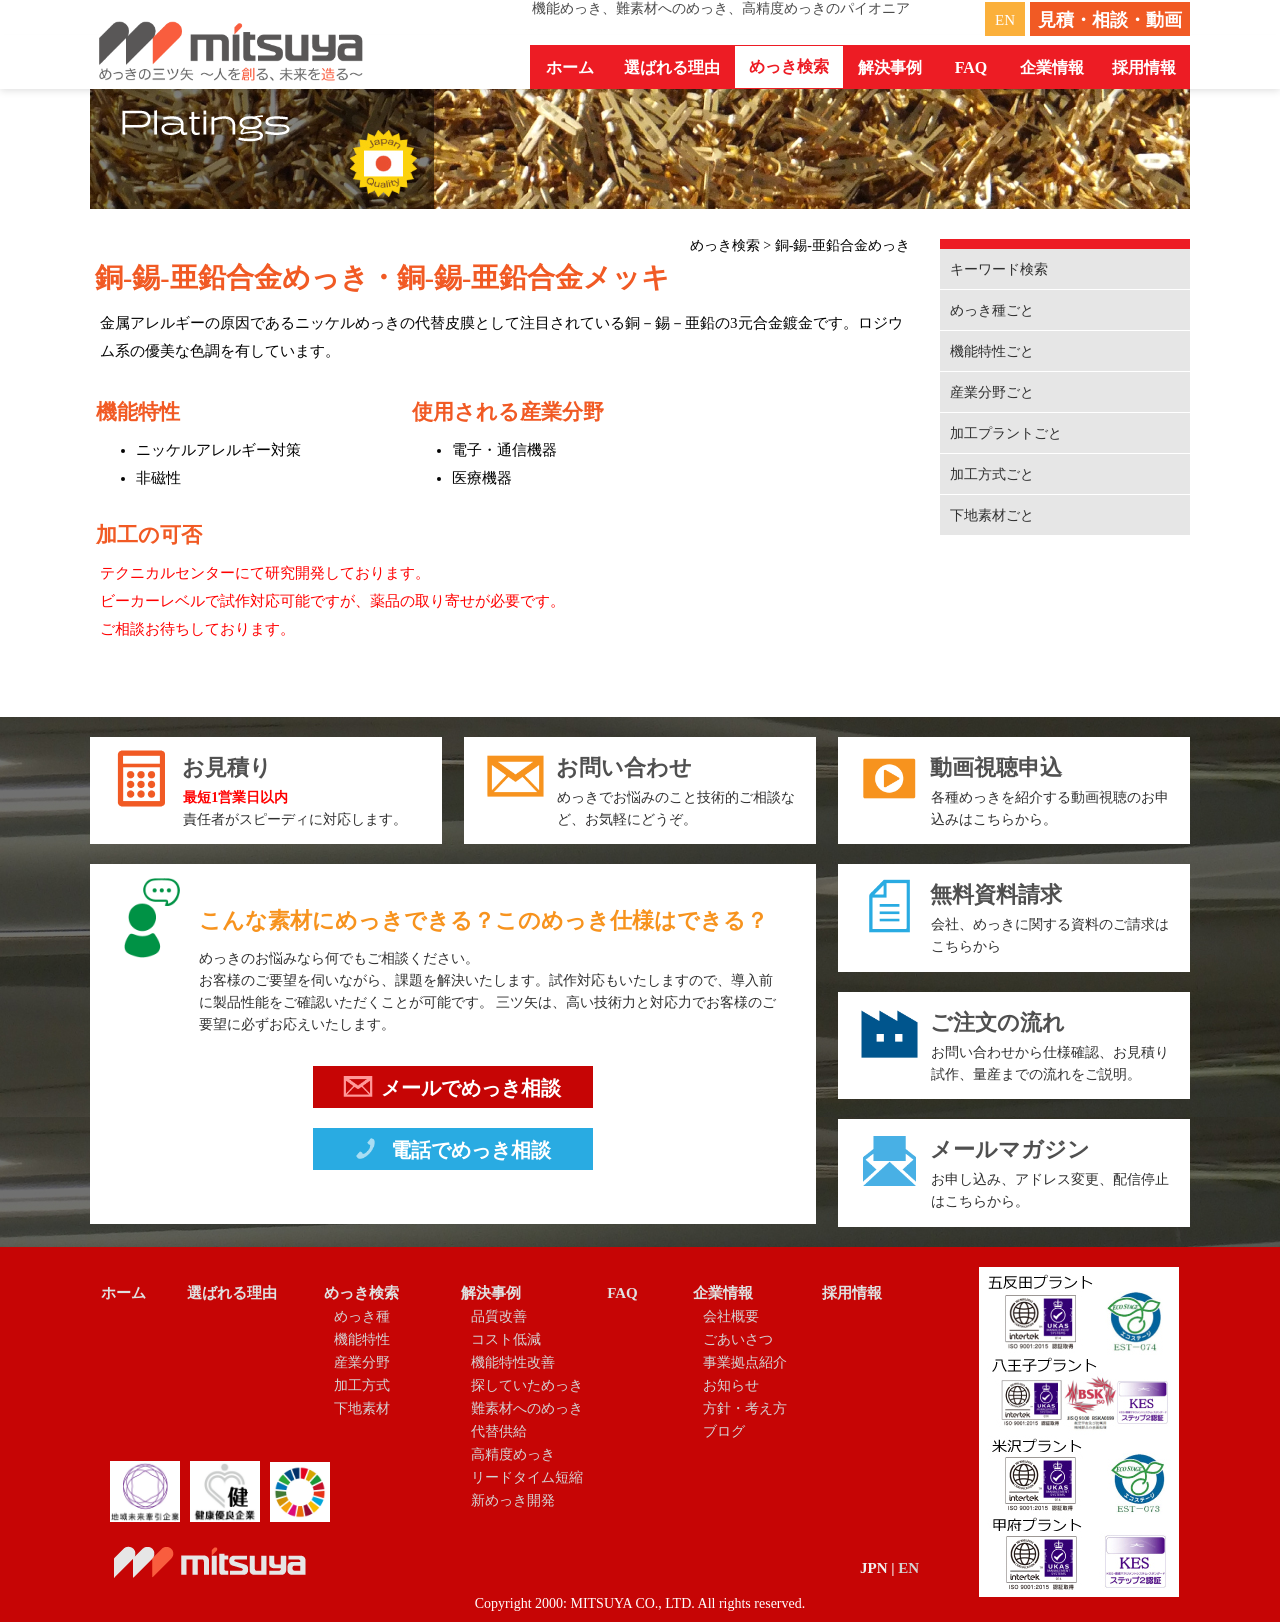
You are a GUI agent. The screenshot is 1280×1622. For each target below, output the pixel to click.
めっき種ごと (992, 310)
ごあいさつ (738, 1339)
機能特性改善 (513, 1362)
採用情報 (1144, 67)
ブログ (724, 1431)
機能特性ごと (992, 351)
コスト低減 (506, 1339)
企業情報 (723, 1293)
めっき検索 (361, 1293)
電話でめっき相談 (451, 1153)
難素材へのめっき (527, 1408)
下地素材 (362, 1408)
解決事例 (491, 1293)
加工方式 (362, 1385)
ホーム (570, 67)
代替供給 (499, 1431)
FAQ (971, 67)
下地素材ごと (992, 515)
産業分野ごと (992, 392)
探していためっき (527, 1385)
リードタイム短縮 (527, 1477)
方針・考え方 (745, 1408)
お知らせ (731, 1385)
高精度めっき (513, 1454)
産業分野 (362, 1362)
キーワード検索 (999, 269)
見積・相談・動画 (1110, 20)
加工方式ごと (992, 474)
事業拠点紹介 (745, 1362)
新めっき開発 (513, 1500)
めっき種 (362, 1316)
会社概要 (731, 1316)
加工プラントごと (1006, 433)
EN (1005, 20)
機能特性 (362, 1339)
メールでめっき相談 (452, 1091)
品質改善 (499, 1316)
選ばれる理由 (672, 67)
